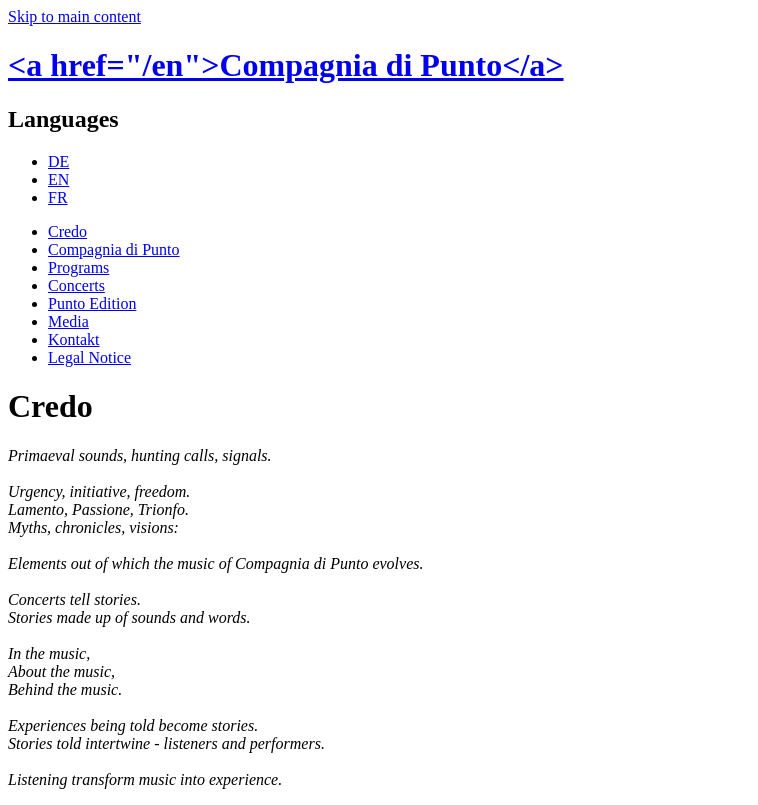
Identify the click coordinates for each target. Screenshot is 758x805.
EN (58, 179)
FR (58, 197)
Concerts (76, 285)
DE (58, 161)
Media (68, 321)
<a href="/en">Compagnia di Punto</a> (286, 65)
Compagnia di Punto (114, 249)
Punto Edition (92, 303)
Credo (67, 231)
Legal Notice (89, 357)
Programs (78, 267)
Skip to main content (74, 16)
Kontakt (74, 339)
